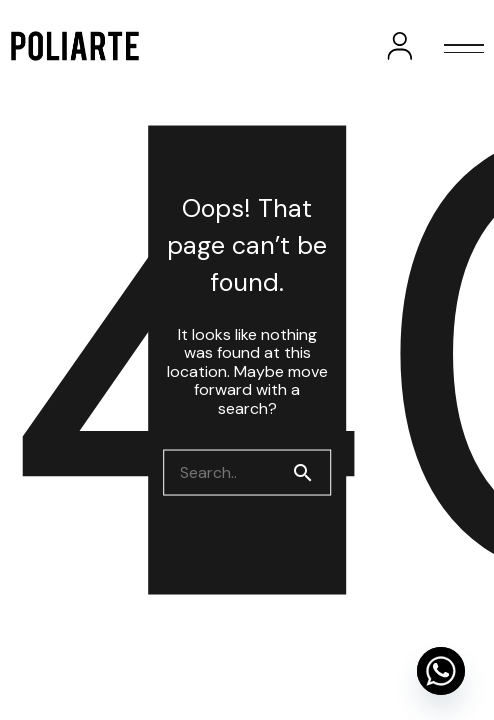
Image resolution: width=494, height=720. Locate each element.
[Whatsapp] (441, 671)
